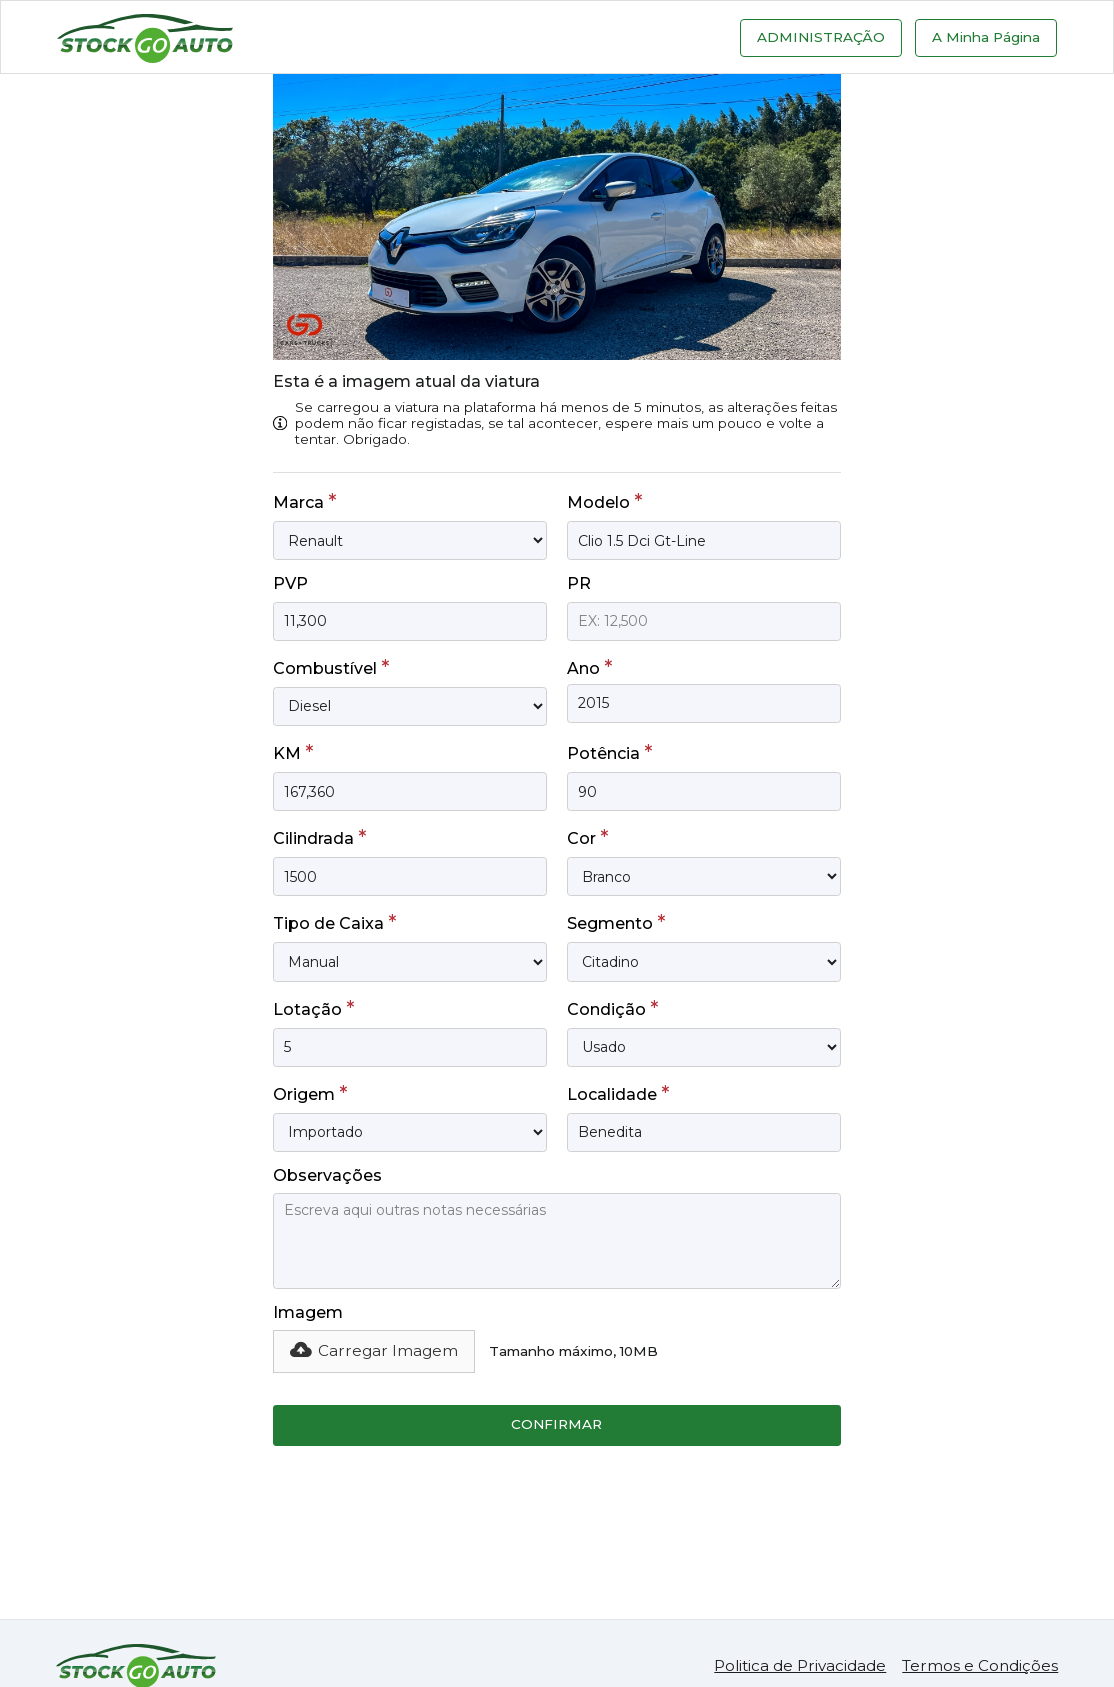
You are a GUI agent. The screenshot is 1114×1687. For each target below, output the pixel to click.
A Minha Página (986, 37)
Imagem (308, 1312)
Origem (310, 1093)
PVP (290, 583)
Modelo (604, 501)
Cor (587, 837)
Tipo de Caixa (334, 922)
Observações (327, 1175)
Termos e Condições (980, 1665)
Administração (821, 37)
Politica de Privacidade (800, 1665)
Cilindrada (319, 837)
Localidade (618, 1093)
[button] (374, 1351)
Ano (589, 667)
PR (579, 583)
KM (293, 752)
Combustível (331, 667)
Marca (304, 501)
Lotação (313, 1008)
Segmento (616, 922)
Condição (612, 1008)
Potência (609, 752)
